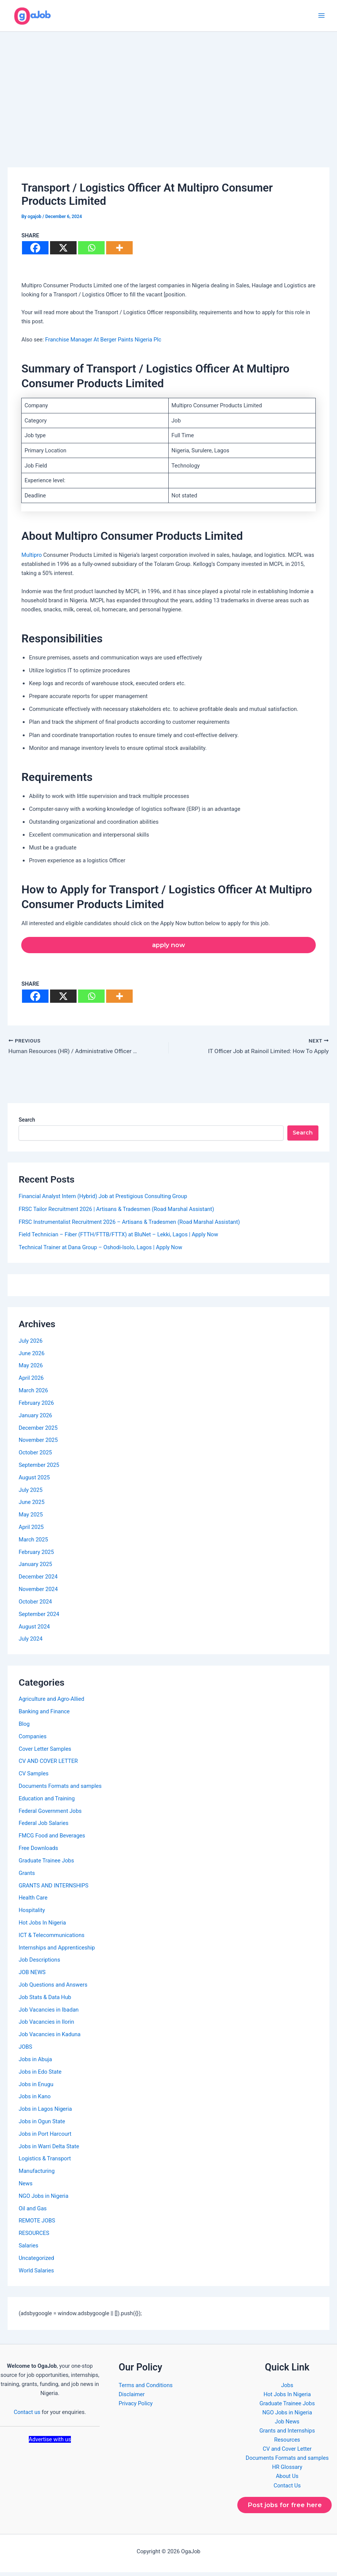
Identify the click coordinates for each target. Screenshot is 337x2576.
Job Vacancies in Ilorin (46, 2025)
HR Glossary (287, 2470)
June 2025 (31, 1505)
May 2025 (31, 1518)
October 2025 (35, 1455)
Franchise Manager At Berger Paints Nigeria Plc (103, 341)
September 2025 (39, 1468)
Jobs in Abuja (35, 2062)
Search (27, 1123)
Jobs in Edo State (40, 2074)
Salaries (28, 2249)
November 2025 (38, 1443)
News (26, 2186)
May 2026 (31, 1368)
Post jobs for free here (285, 2508)
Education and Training (47, 1801)
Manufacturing (37, 2174)
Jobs (287, 2388)
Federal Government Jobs (50, 1814)
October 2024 (35, 1605)
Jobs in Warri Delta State (49, 2149)
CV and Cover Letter (287, 2452)
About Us (287, 2479)
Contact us (27, 2415)
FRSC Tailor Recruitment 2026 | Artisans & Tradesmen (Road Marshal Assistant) (116, 1212)
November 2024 (38, 1592)
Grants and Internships (287, 2434)
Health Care (33, 1901)
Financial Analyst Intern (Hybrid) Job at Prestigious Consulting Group (103, 1199)
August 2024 (34, 1629)
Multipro (32, 557)
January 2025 (35, 1567)
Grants (27, 1876)
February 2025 (36, 1555)
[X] (63, 250)
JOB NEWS (32, 1975)
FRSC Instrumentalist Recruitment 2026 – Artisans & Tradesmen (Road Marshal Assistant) (129, 1225)
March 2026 (33, 1393)
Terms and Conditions (145, 2388)
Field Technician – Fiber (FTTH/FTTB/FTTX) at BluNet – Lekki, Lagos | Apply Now (118, 1237)
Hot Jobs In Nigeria (42, 1926)
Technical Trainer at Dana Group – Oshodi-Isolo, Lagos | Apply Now (100, 1250)
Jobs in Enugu (36, 2087)
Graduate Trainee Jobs (46, 1864)
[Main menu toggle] (321, 17)
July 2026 (30, 1344)
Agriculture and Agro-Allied (51, 1702)
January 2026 (35, 1418)
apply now (168, 947)
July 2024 (30, 1642)
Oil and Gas (33, 2211)
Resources (287, 2443)
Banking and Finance (44, 1714)
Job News (287, 2425)
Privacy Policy (136, 2406)
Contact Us (287, 2488)
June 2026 (31, 1356)
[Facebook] (35, 250)
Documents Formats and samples (60, 1789)
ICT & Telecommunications (52, 1938)
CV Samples (34, 1776)
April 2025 (31, 1530)
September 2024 (39, 1617)
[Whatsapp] (91, 250)
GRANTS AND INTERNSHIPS (53, 1888)
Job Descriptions (39, 1963)
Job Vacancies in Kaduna (49, 2037)
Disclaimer (132, 2397)
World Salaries (36, 2273)
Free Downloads (38, 1851)
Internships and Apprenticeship (57, 1950)
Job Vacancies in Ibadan (48, 2012)
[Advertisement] (168, 91)
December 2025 (38, 1430)
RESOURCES (34, 2236)
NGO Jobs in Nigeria (43, 2199)
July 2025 (30, 1493)
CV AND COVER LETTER (48, 1764)
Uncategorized (36, 2261)
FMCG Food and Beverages (52, 1839)
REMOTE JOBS (37, 2224)
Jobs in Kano (34, 2099)
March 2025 (33, 1543)
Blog (24, 1727)
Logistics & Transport (45, 2161)
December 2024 (38, 1580)
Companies (33, 1739)
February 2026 (36, 1406)
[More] (119, 250)
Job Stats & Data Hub (45, 2000)
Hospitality (32, 1913)
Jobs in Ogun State (42, 2124)
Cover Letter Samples (45, 1752)
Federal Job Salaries (43, 1826)
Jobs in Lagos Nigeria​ (45, 2112)
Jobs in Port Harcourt (45, 2137)
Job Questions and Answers (53, 1988)
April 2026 (31, 1381)
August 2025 (34, 1480)
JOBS (25, 2050)
